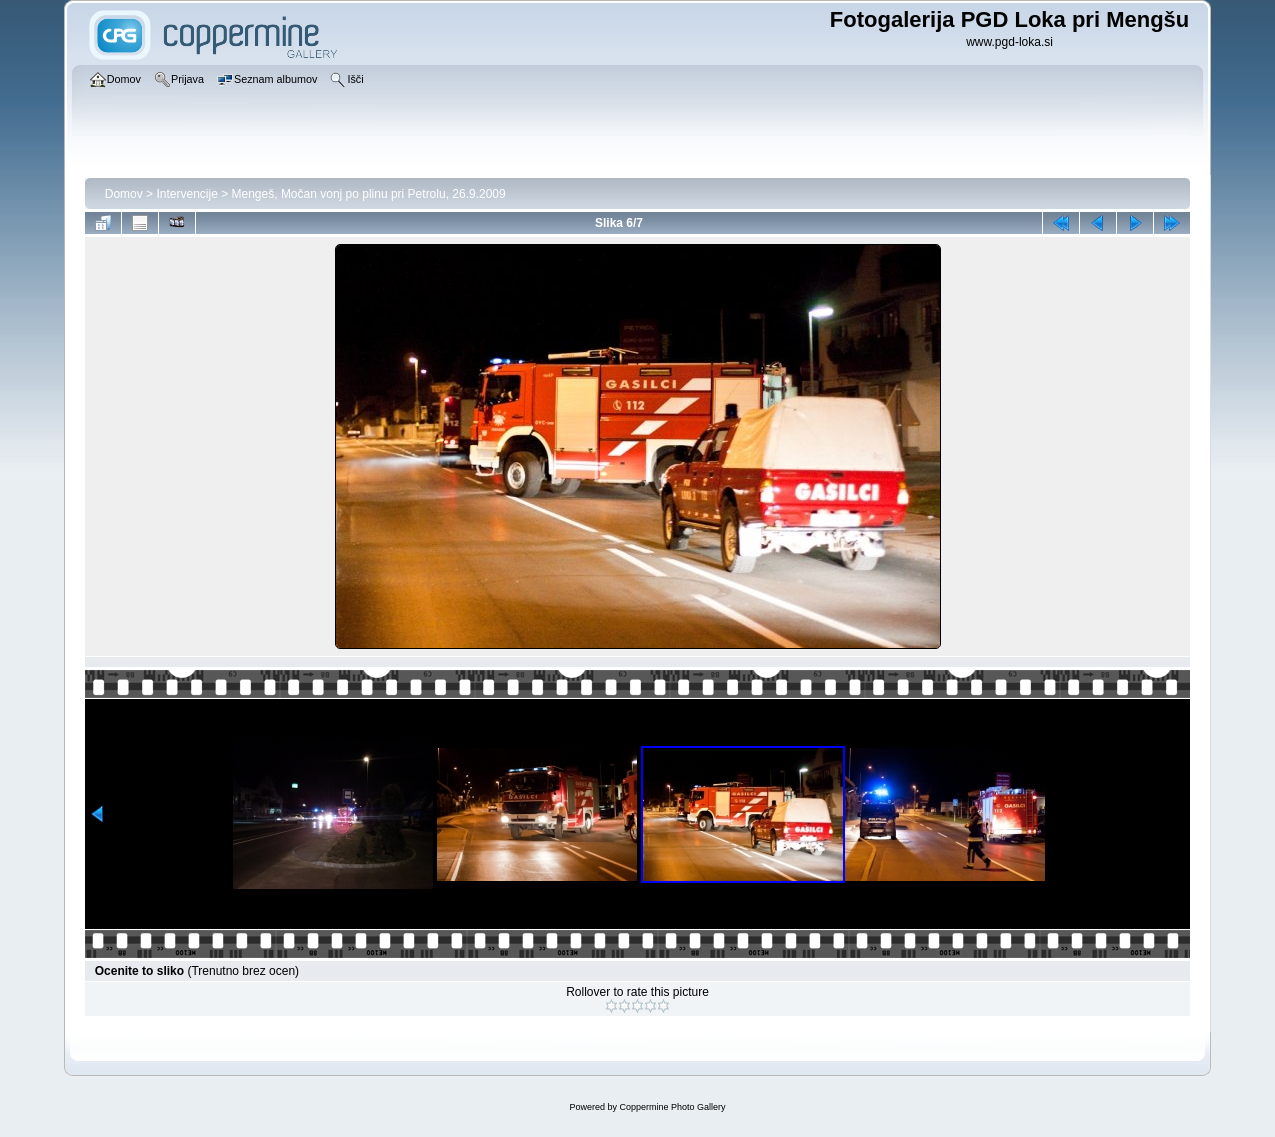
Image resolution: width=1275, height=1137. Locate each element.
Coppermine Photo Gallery (672, 1107)
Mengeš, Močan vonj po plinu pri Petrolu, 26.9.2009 (369, 194)
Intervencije (186, 194)
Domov (124, 194)
